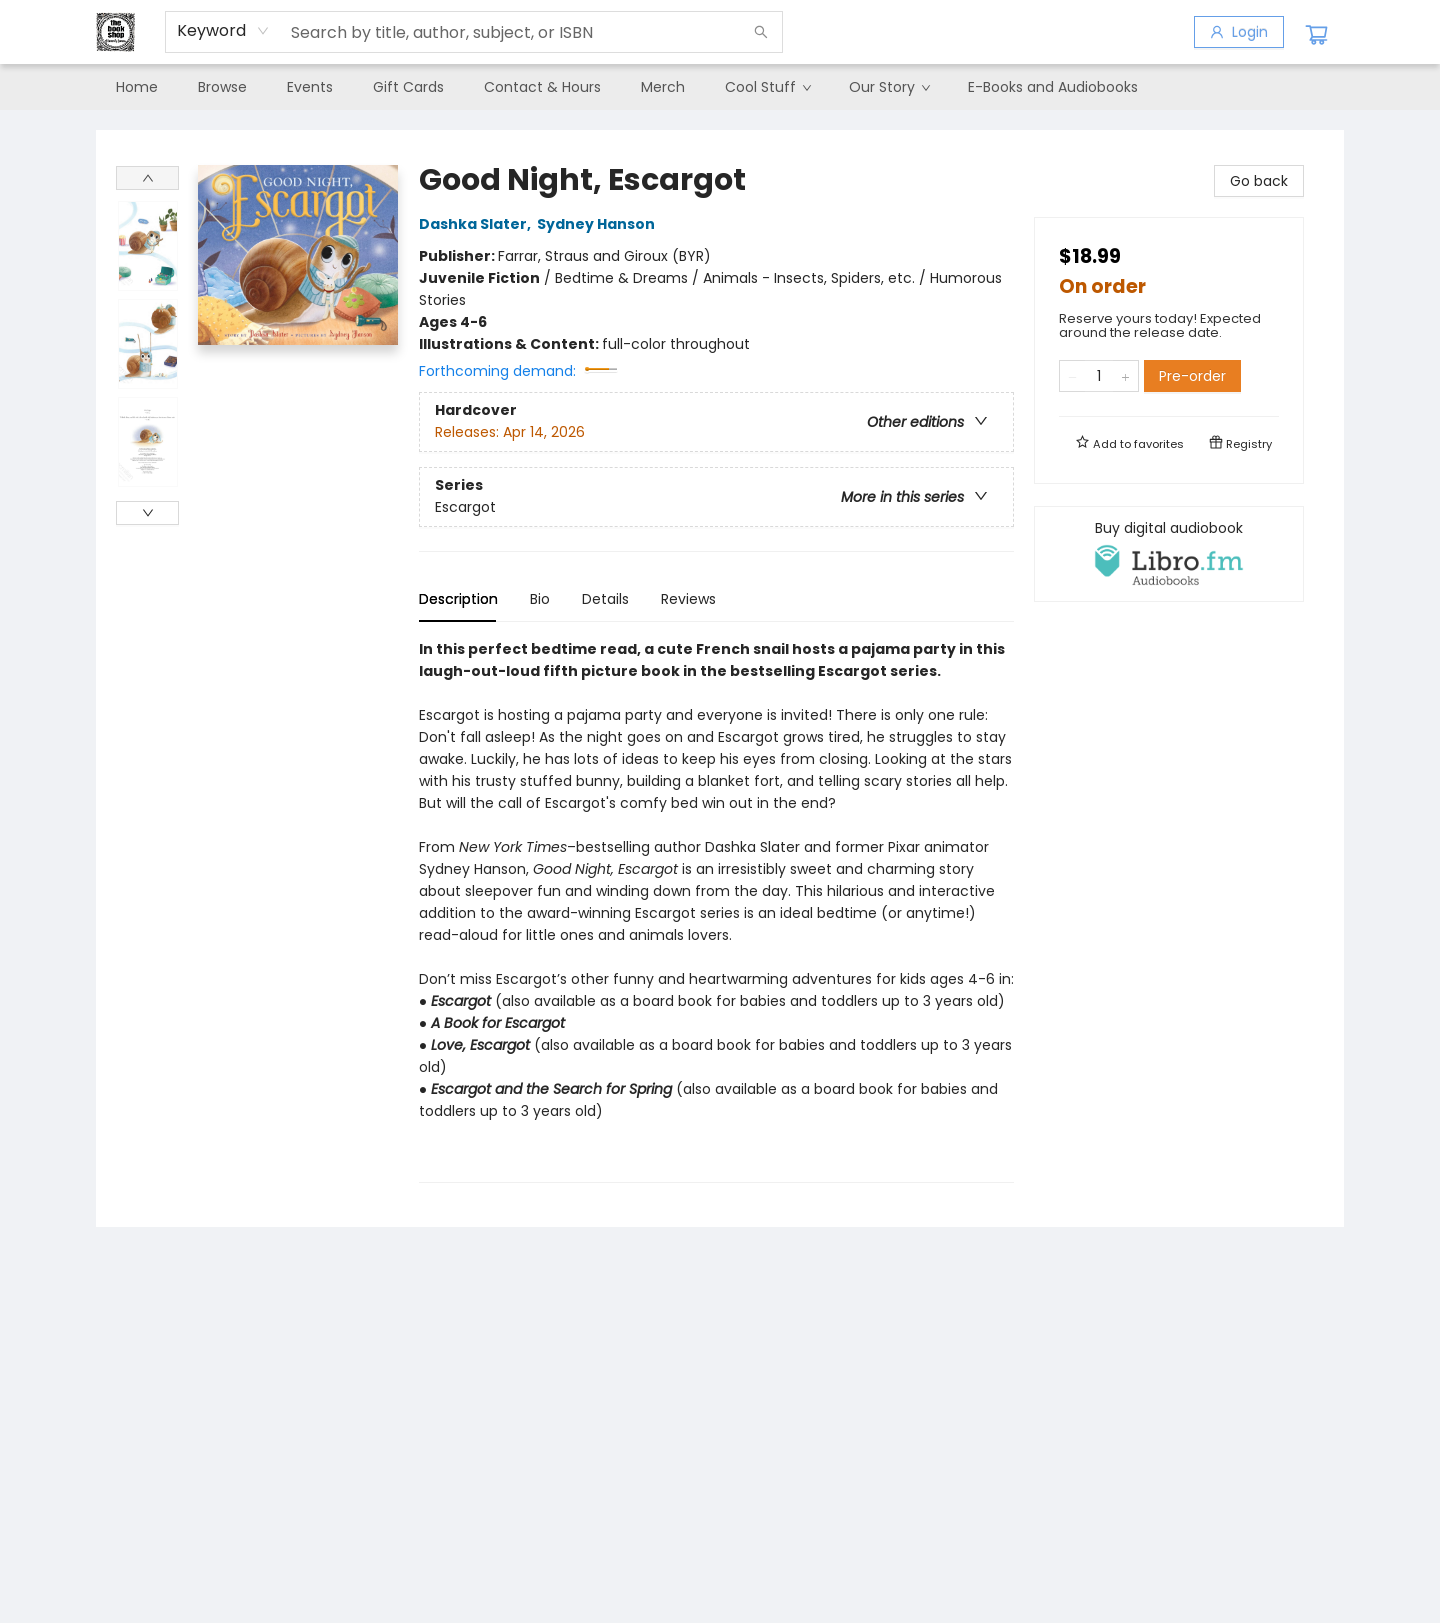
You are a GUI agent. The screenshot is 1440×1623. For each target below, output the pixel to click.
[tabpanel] (716, 910)
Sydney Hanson (599, 224)
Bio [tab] (540, 599)
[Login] (1239, 32)
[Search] (761, 32)
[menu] (720, 87)
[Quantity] (1099, 376)
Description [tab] (458, 599)
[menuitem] (137, 87)
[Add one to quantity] (1125, 376)
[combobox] (223, 31)
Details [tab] (605, 599)
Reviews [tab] (688, 599)
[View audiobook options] (1169, 554)
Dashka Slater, (478, 224)
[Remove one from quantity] (1072, 376)
